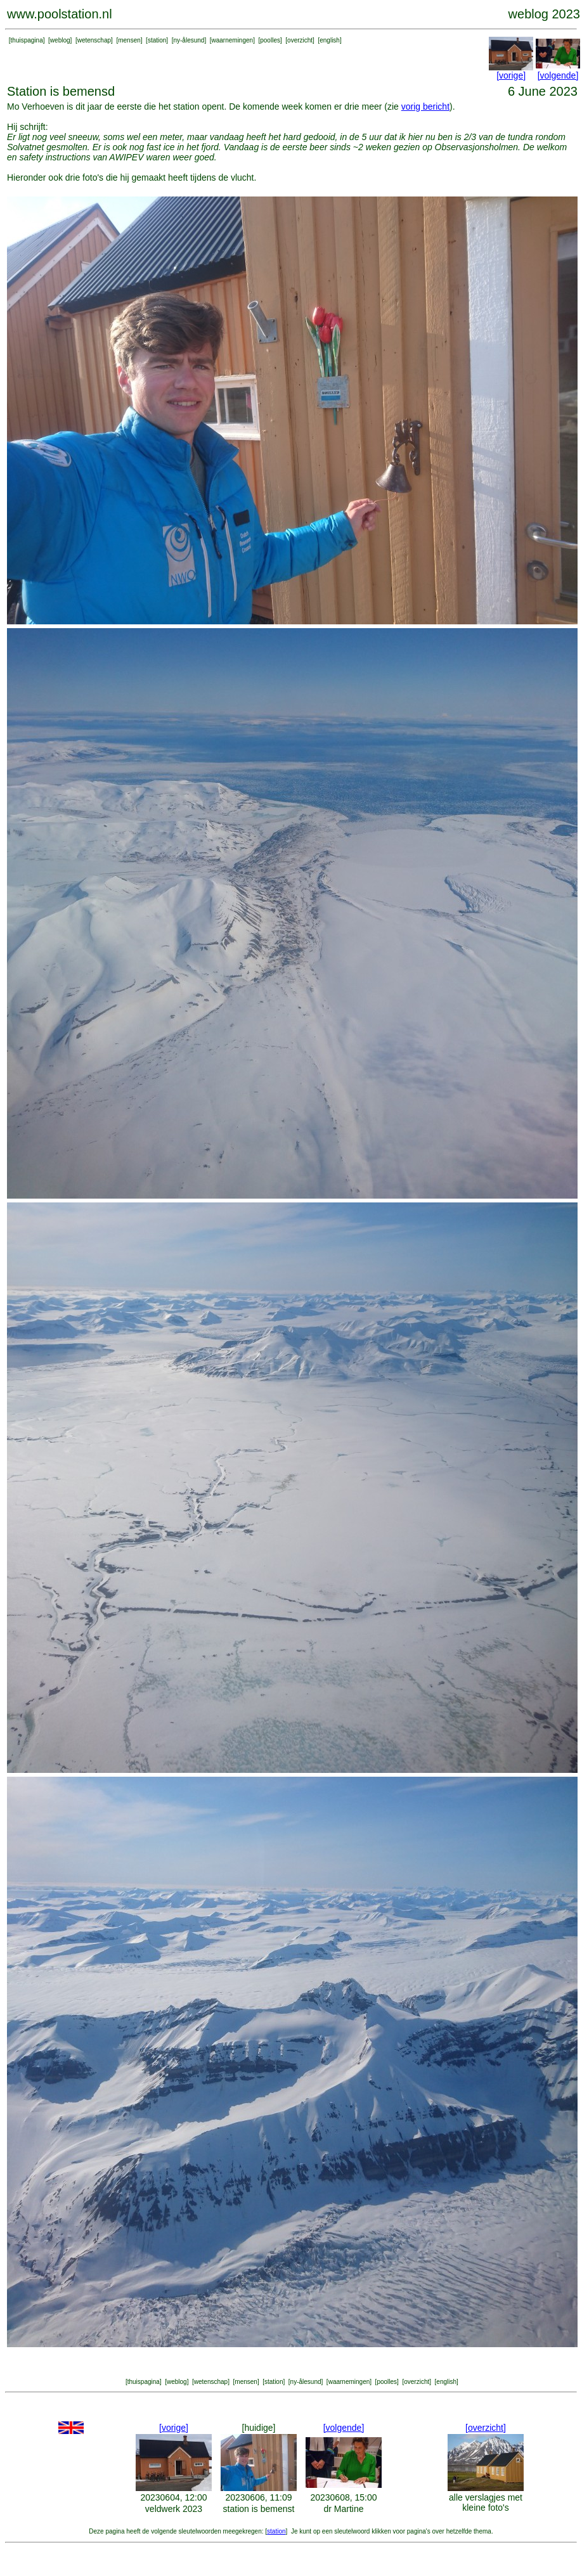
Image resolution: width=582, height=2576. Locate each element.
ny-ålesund (188, 40)
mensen (129, 40)
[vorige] (511, 75)
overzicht (300, 40)
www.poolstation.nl (59, 14)
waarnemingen (233, 40)
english (330, 40)
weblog (60, 40)
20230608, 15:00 (343, 2497)
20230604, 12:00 (173, 2497)
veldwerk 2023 (173, 2509)
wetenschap (94, 40)
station (157, 40)
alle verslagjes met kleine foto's (485, 2502)
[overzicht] (485, 2428)
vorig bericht (425, 106)
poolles (270, 40)
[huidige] (259, 2428)
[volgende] (558, 75)
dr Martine (343, 2509)
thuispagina (27, 40)
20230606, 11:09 (258, 2497)
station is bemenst (259, 2509)
